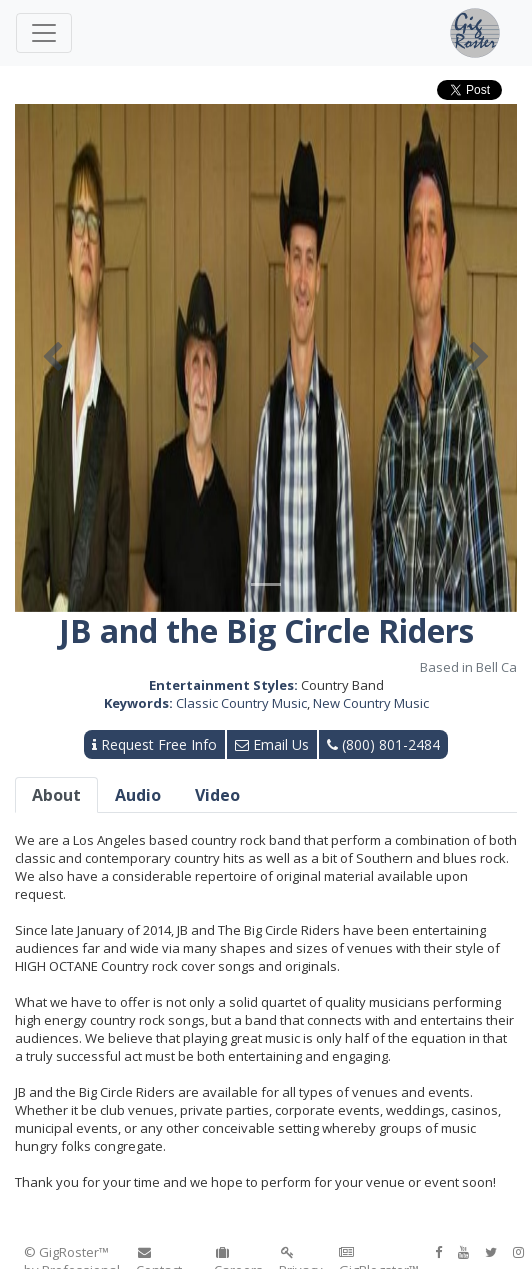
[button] (52, 358)
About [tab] (56, 795)
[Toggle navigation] (44, 33)
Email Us (272, 744)
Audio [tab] (138, 795)
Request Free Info (154, 744)
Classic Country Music (241, 703)
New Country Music (371, 703)
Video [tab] (217, 795)
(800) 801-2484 (383, 744)
